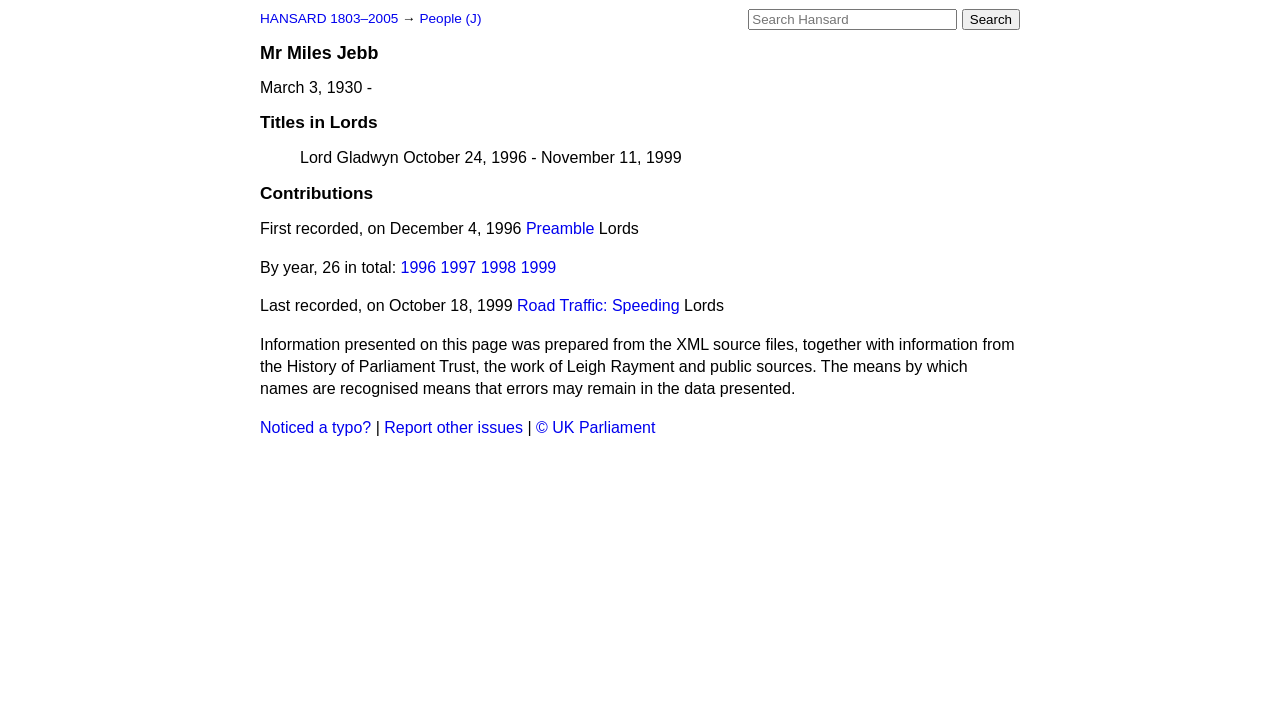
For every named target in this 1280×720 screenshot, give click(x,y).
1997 (459, 267)
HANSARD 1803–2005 (329, 18)
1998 (499, 267)
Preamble (560, 228)
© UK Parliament (595, 427)
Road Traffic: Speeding (598, 305)
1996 (419, 267)
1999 (539, 267)
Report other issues (453, 427)
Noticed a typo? (315, 427)
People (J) (450, 18)
